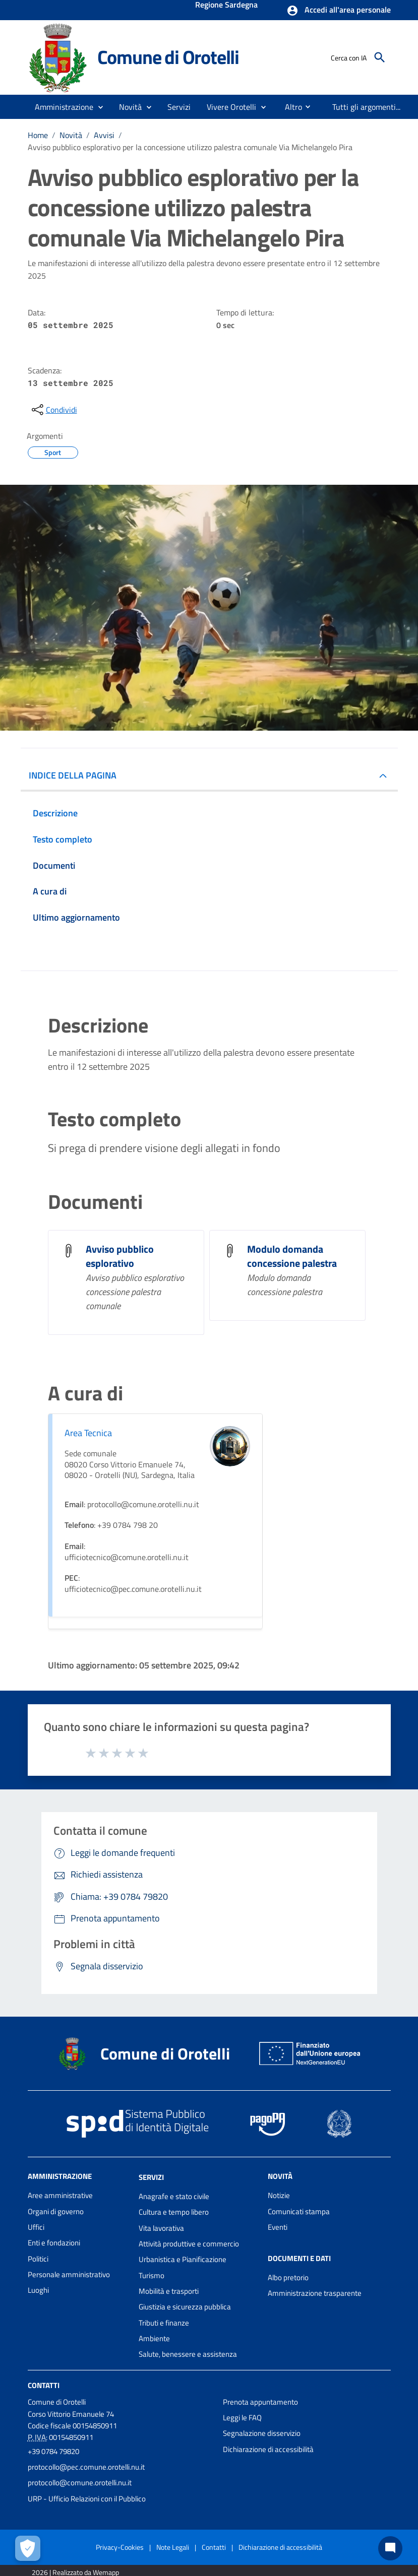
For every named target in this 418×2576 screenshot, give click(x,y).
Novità (70, 135)
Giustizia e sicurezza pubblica (185, 2306)
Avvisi (104, 135)
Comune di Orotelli (168, 57)
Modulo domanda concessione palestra (292, 1256)
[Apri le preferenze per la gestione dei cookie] (27, 2548)
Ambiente (154, 2338)
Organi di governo (56, 2211)
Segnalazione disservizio (262, 2433)
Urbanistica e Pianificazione (182, 2259)
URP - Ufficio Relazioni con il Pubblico (87, 2498)
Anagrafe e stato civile (174, 2196)
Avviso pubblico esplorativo (120, 1256)
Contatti (43, 2385)
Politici (38, 2259)
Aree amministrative (60, 2195)
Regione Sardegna (226, 6)
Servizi (151, 2177)
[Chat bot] (390, 2548)
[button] (338, 11)
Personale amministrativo (69, 2274)
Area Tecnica (88, 1433)
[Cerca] (380, 57)
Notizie (279, 2195)
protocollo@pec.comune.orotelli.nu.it (86, 2467)
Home (38, 135)
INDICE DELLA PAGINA (72, 775)
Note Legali (172, 2547)
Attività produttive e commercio (189, 2243)
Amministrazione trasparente (315, 2293)
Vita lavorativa (161, 2228)
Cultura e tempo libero (174, 2212)
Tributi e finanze (164, 2323)
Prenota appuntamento (260, 2402)
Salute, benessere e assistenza (188, 2354)
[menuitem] (289, 107)
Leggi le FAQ (242, 2417)
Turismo (151, 2275)
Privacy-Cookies (120, 2547)
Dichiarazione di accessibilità (268, 2449)
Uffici (36, 2227)
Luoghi (38, 2290)
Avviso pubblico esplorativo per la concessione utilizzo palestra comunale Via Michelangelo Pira (190, 147)
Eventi (277, 2227)
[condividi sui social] (53, 410)
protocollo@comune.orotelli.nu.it (80, 2482)
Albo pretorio (288, 2277)
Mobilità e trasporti (169, 2291)
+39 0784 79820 (53, 2451)
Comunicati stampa (299, 2211)
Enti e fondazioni (54, 2242)
